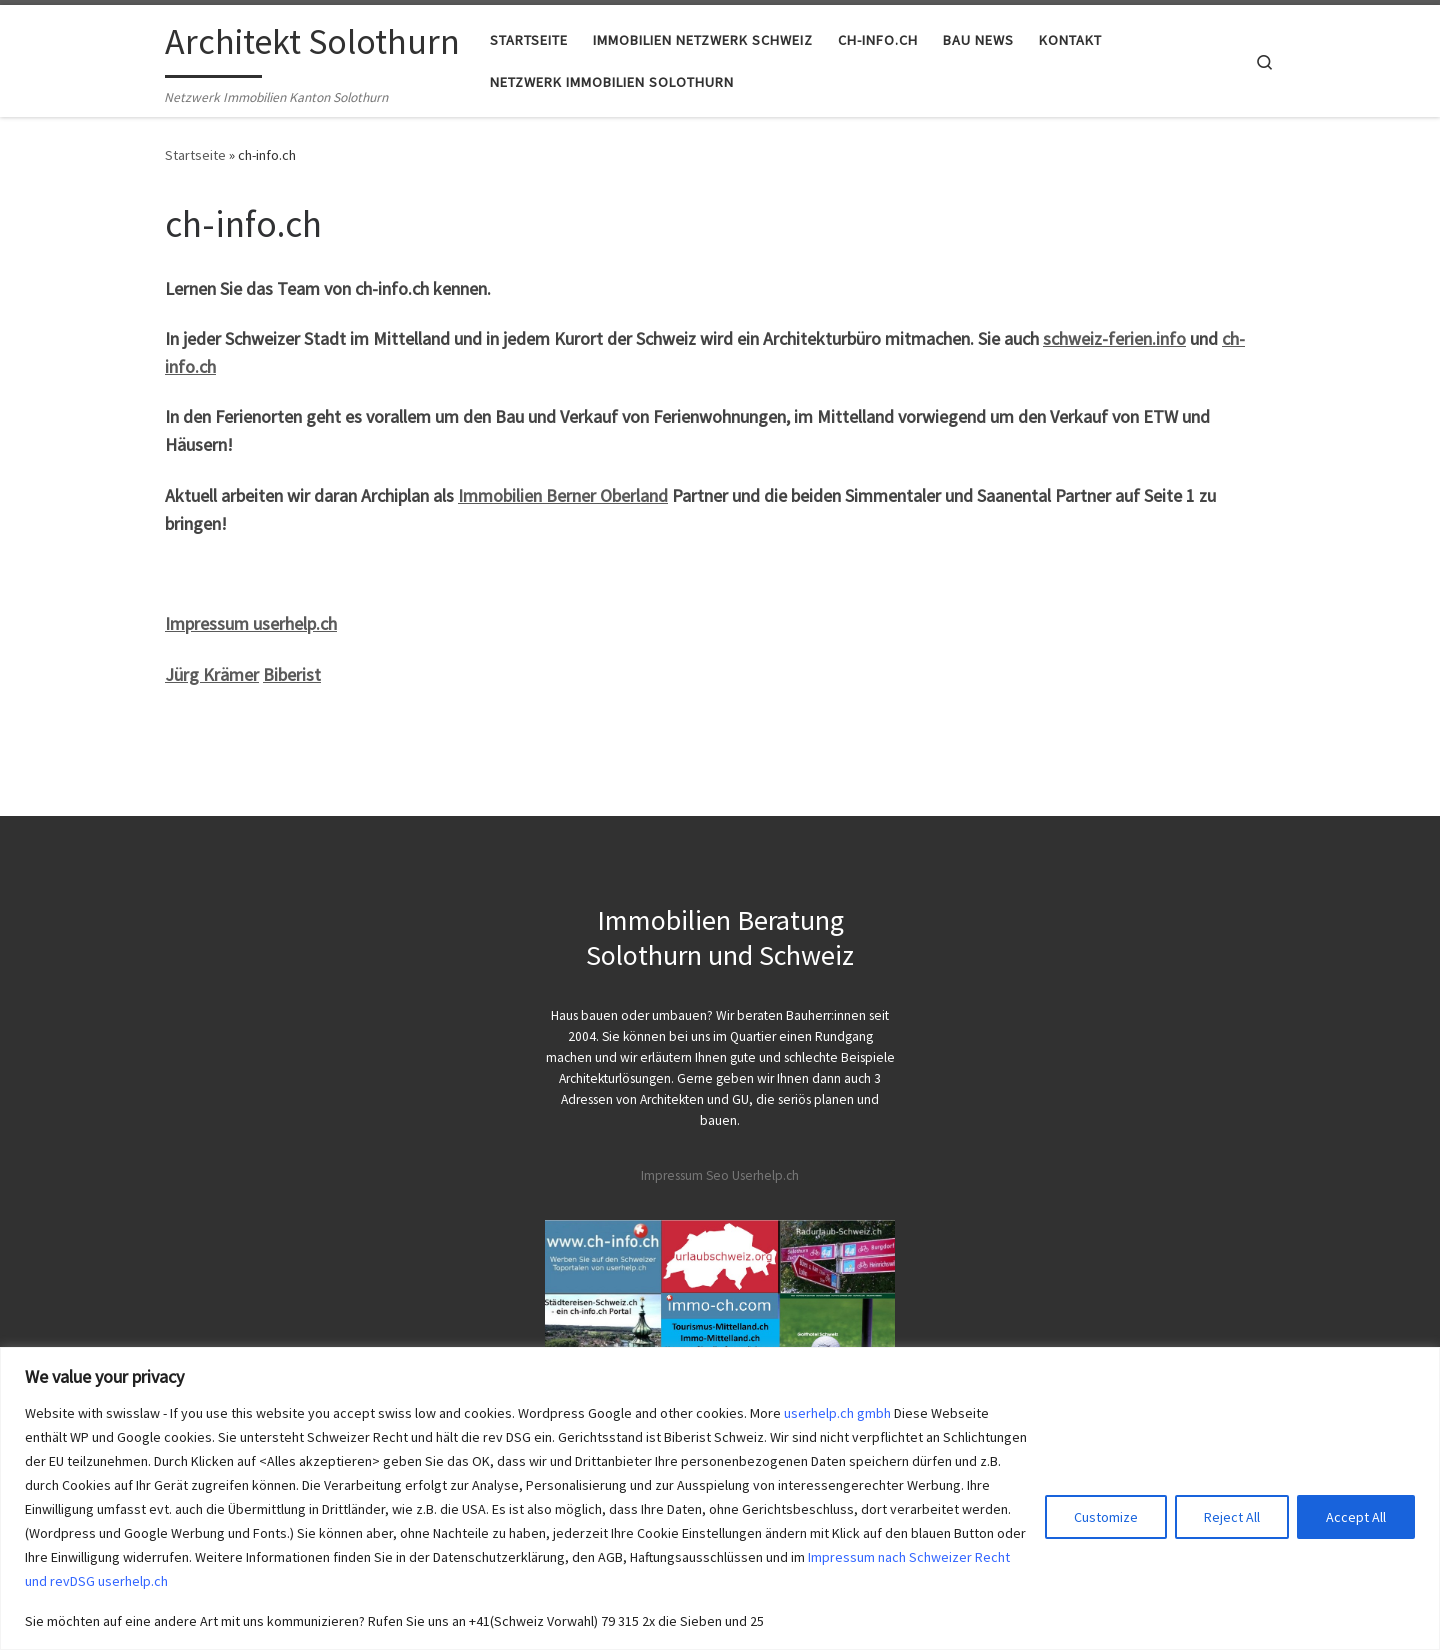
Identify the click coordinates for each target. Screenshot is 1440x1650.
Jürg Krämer (212, 674)
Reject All (1232, 1517)
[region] (720, 1498)
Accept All (1356, 1517)
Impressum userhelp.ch (251, 623)
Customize (1106, 1517)
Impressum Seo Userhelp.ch (720, 1175)
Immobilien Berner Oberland (563, 495)
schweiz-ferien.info (1114, 338)
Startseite (195, 155)
